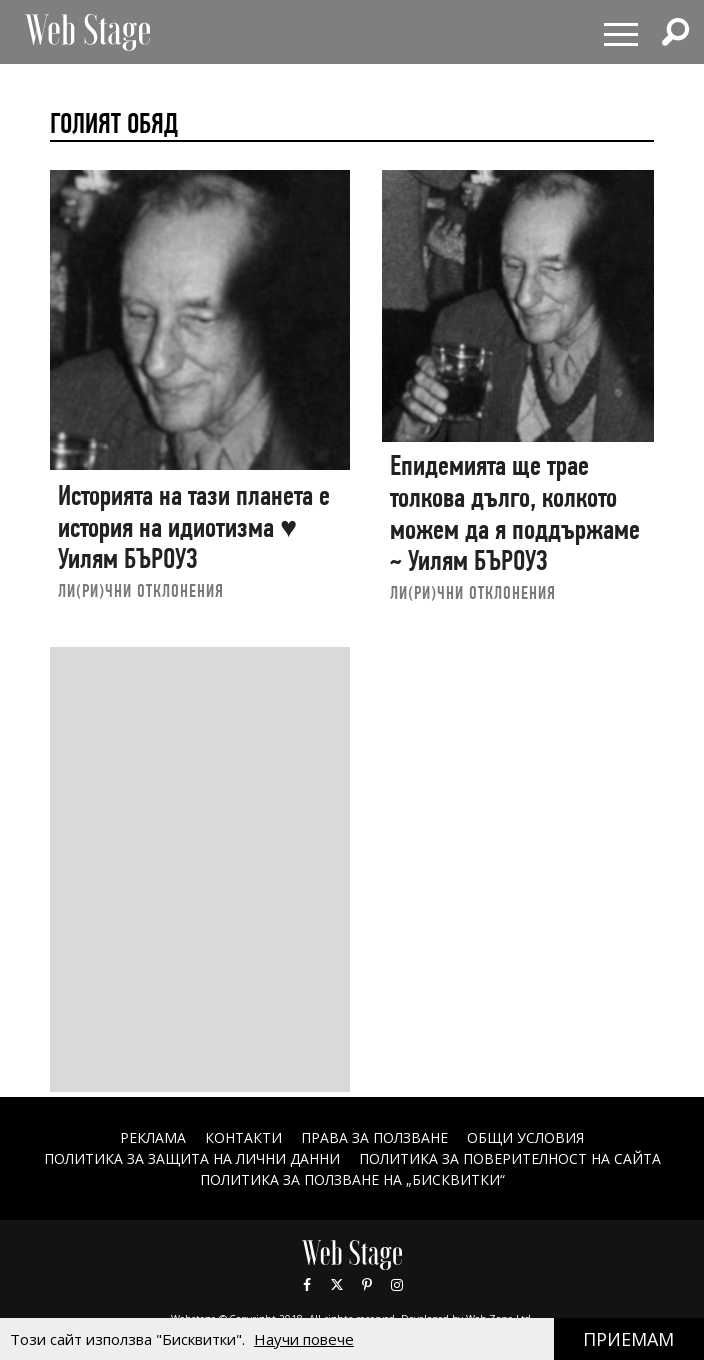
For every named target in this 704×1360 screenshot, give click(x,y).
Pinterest (367, 1285)
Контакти (243, 1137)
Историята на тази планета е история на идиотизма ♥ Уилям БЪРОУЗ (194, 527)
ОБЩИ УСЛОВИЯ (525, 1137)
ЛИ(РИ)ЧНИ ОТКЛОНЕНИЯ (141, 590)
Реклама (153, 1137)
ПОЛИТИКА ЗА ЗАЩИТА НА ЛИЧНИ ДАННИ (192, 1158)
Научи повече (304, 1339)
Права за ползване (374, 1137)
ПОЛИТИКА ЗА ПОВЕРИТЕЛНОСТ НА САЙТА (510, 1158)
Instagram (397, 1285)
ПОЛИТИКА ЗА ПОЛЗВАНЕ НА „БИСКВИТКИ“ (352, 1179)
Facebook (307, 1285)
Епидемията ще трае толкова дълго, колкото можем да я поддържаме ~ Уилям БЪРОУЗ (515, 513)
